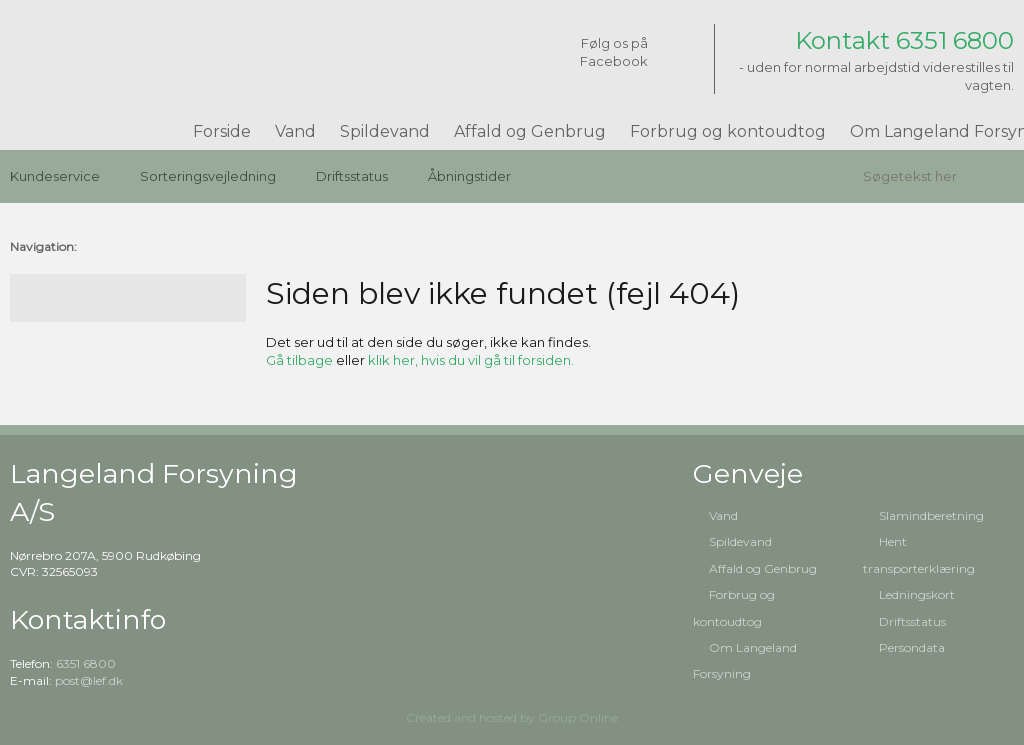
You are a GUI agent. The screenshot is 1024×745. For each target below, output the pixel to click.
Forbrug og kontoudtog (728, 131)
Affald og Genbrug (530, 131)
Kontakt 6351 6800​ (904, 40)
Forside (222, 131)
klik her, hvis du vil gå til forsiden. (471, 360)
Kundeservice (55, 176)
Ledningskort (917, 594)
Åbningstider (469, 176)
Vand (295, 131)
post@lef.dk (89, 680)
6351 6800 (86, 663)
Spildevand (385, 131)
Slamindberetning (931, 515)
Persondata (912, 647)
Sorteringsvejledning (208, 176)
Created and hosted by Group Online (512, 717)
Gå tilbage (299, 360)
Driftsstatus (352, 176)
